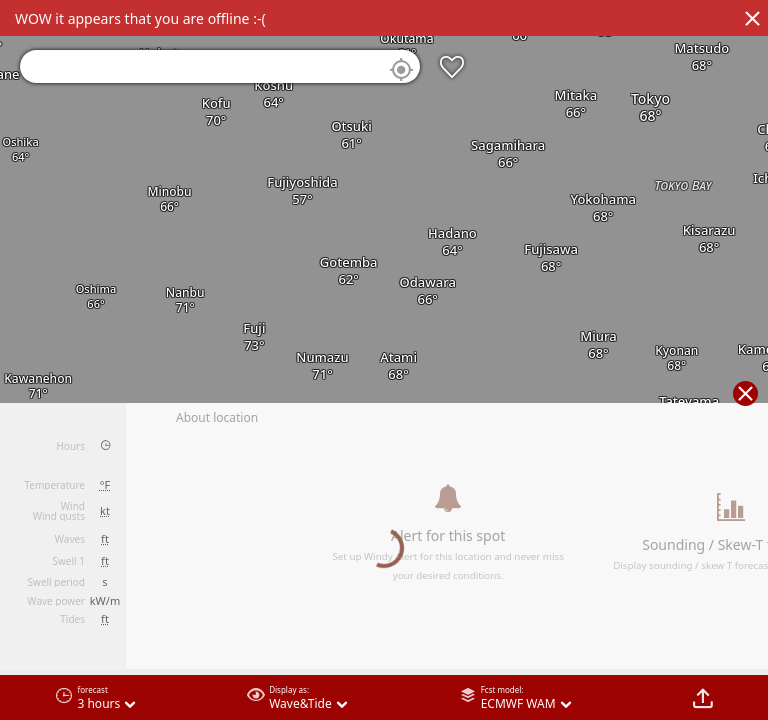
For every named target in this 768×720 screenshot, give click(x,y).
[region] (384, 360)
